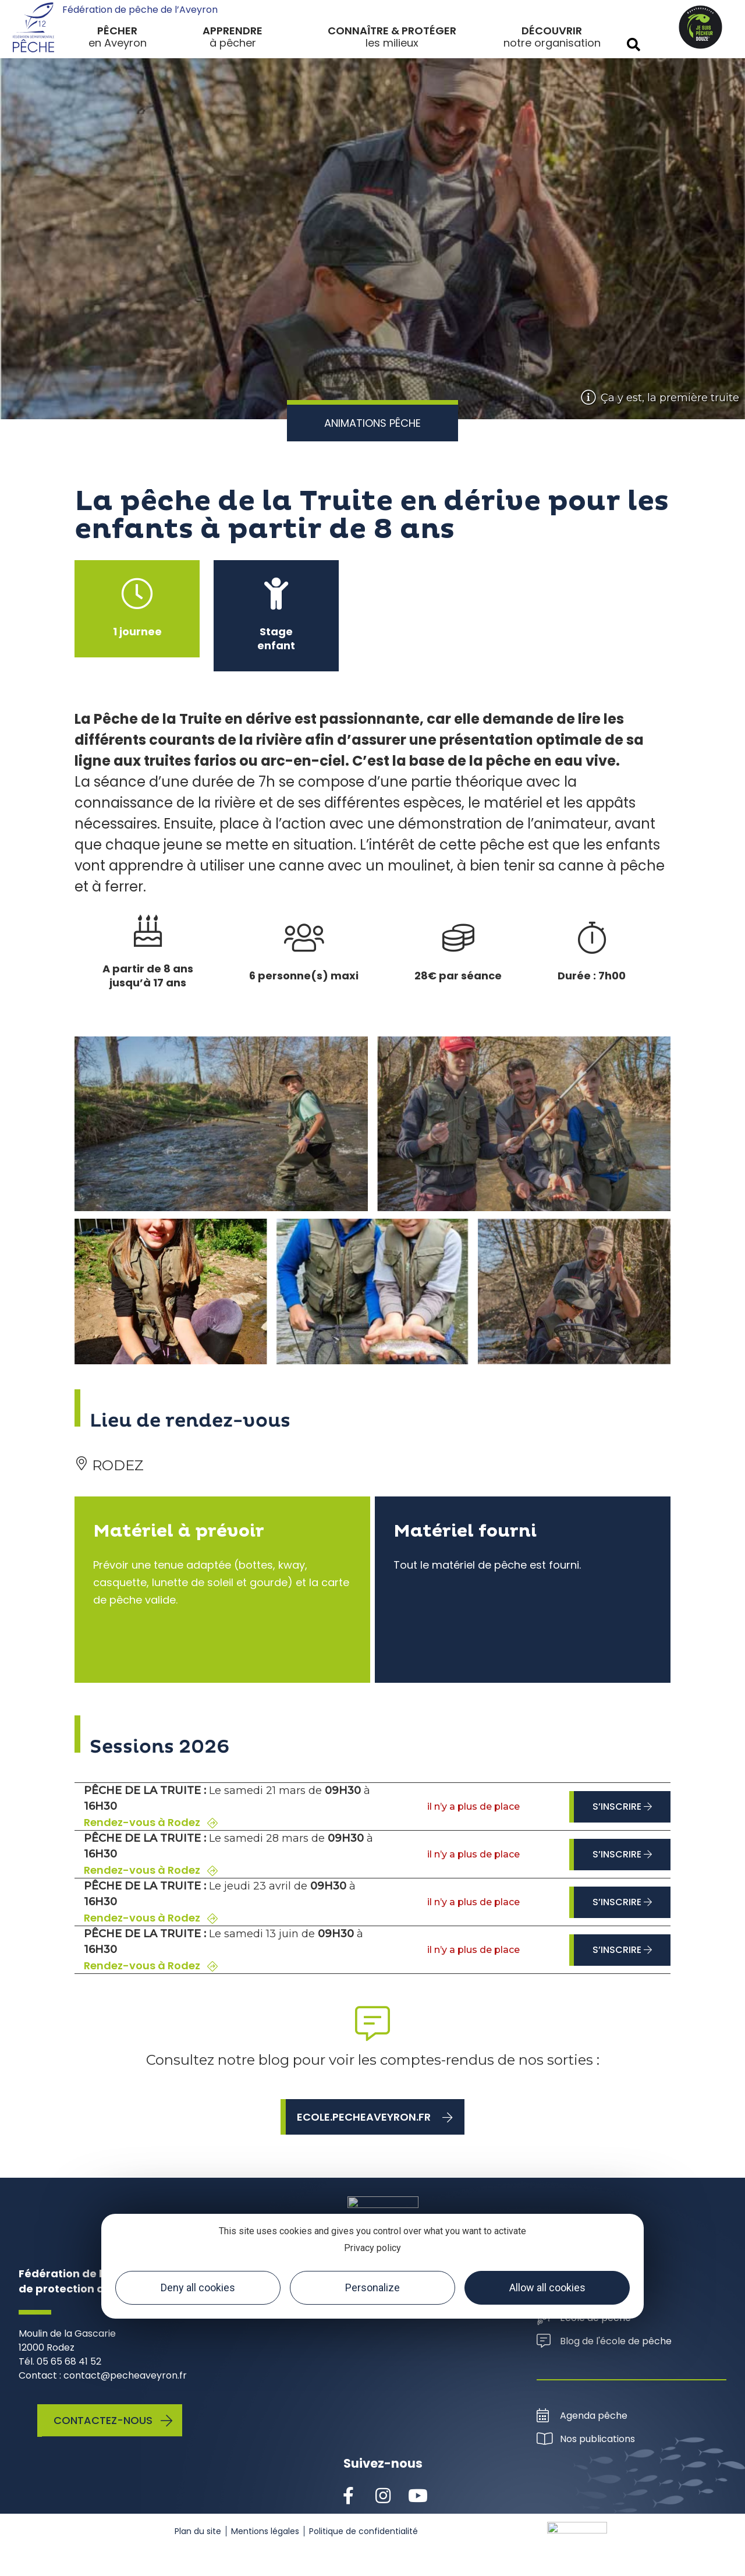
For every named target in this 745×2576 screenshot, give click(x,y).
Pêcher (117, 30)
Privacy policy (372, 2247)
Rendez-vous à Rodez (151, 1822)
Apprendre (232, 30)
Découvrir (552, 30)
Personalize (372, 2287)
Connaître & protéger (392, 30)
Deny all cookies (198, 2287)
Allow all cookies (547, 2287)
